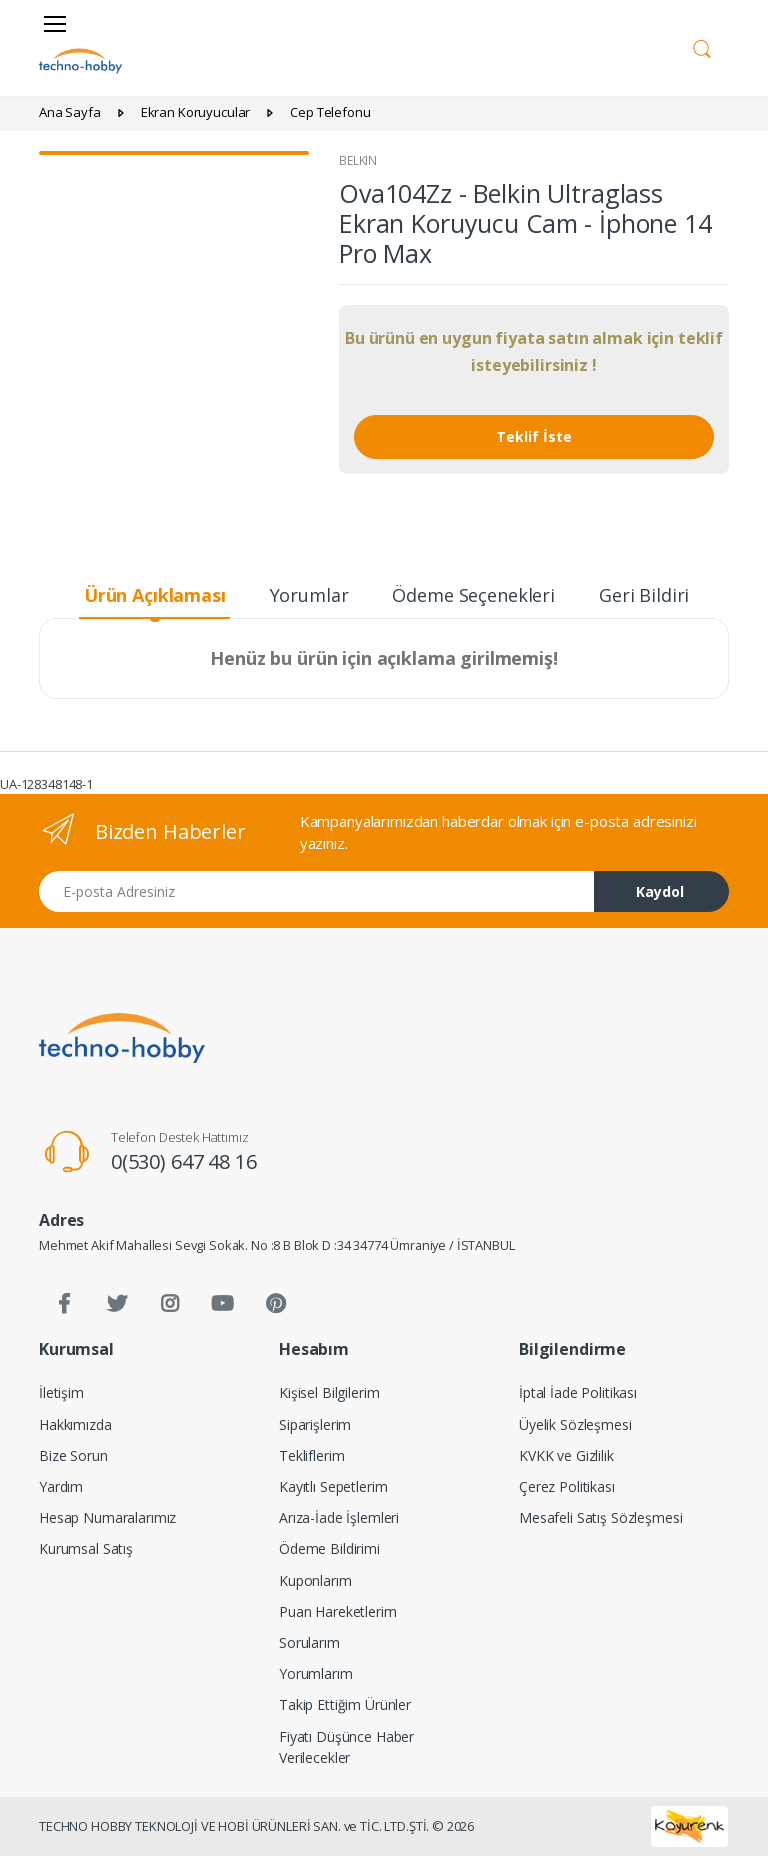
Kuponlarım (315, 1580)
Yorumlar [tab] (309, 595)
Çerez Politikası (567, 1486)
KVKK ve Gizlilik (566, 1455)
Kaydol (660, 891)
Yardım (61, 1486)
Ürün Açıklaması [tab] (155, 595)
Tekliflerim (311, 1455)
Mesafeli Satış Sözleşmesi (600, 1517)
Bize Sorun (73, 1455)
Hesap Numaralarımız (107, 1517)
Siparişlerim (315, 1424)
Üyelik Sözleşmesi (575, 1424)
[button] (702, 46)
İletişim (61, 1392)
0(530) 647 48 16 (184, 1161)
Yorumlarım (316, 1673)
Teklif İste (534, 436)
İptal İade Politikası (578, 1392)
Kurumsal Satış (86, 1548)
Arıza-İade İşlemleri (339, 1517)
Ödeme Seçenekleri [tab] (473, 595)
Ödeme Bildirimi (329, 1548)
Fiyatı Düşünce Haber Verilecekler (346, 1747)
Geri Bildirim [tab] (652, 595)
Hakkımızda (75, 1424)
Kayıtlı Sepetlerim (333, 1486)
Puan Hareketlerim (338, 1611)
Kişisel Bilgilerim (329, 1392)
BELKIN (358, 160)
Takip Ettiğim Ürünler (345, 1704)
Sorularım (309, 1642)
